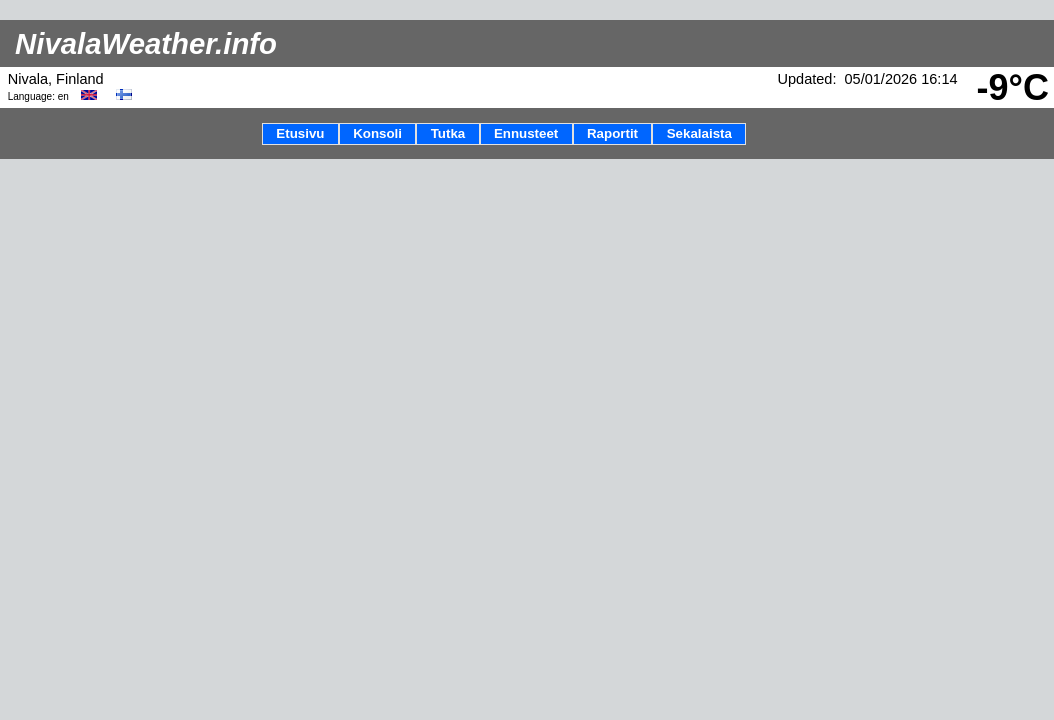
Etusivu (300, 133)
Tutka (448, 133)
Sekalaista (699, 133)
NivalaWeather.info (146, 43)
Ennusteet (526, 133)
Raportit (612, 133)
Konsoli (377, 133)
